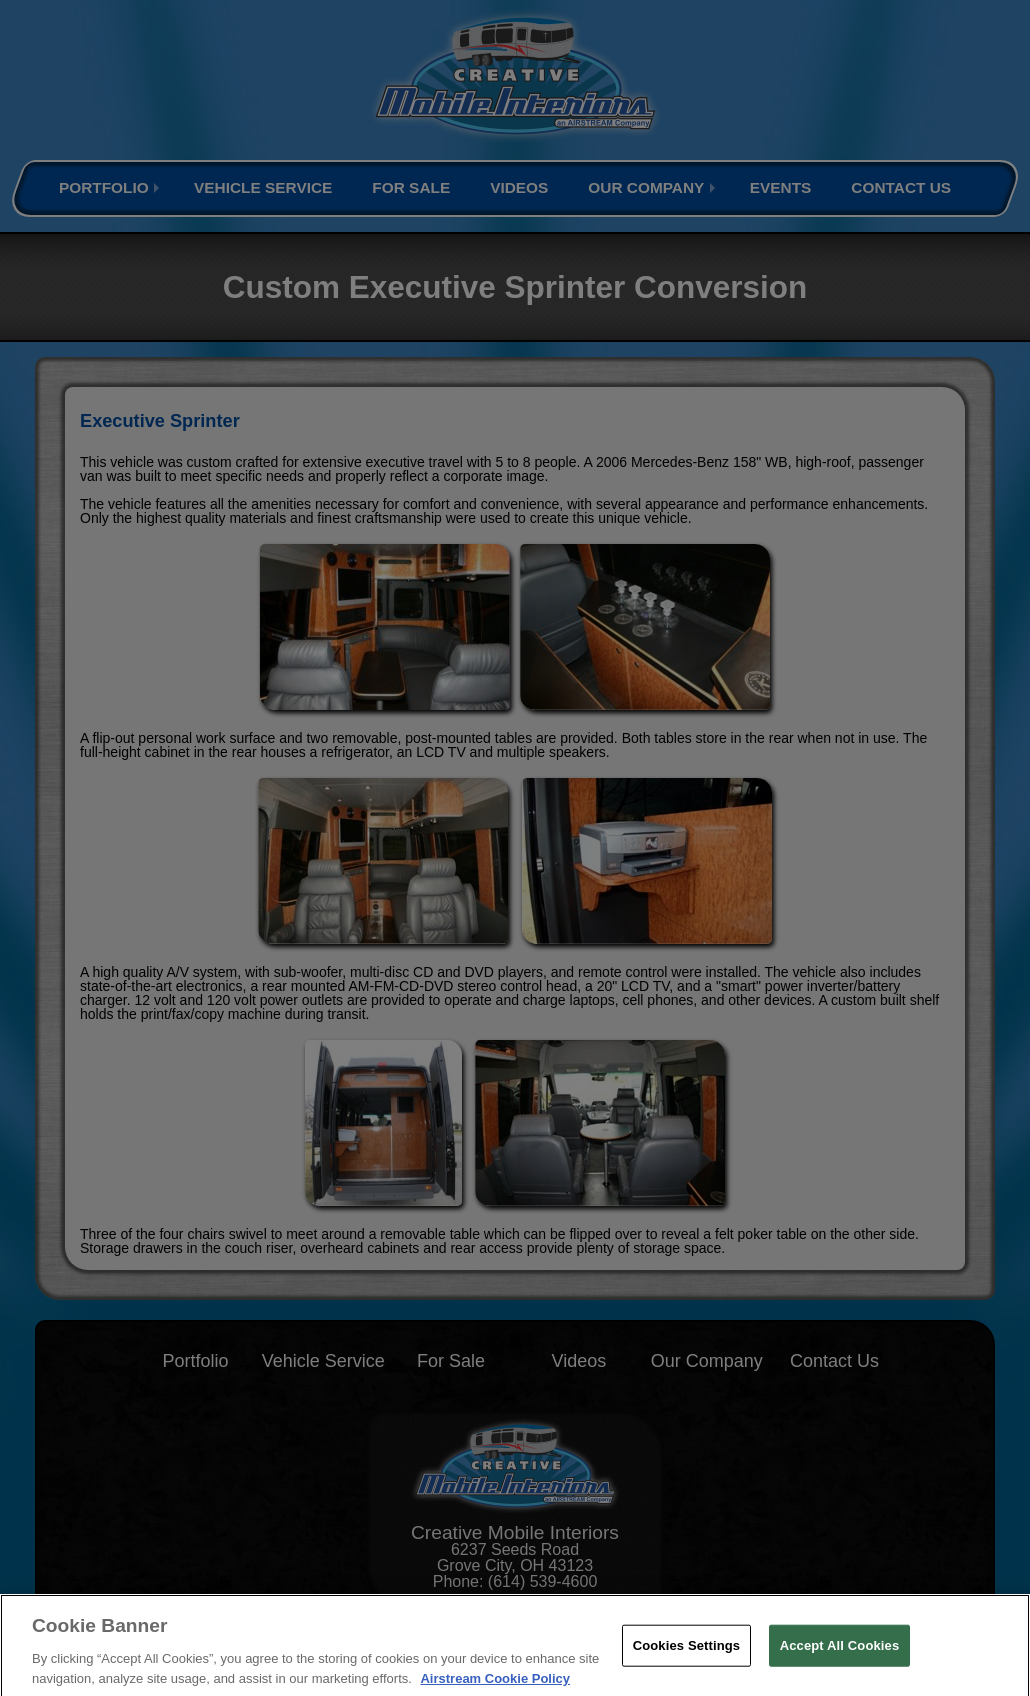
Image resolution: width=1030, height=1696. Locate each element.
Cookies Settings (687, 1656)
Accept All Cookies (840, 1656)
